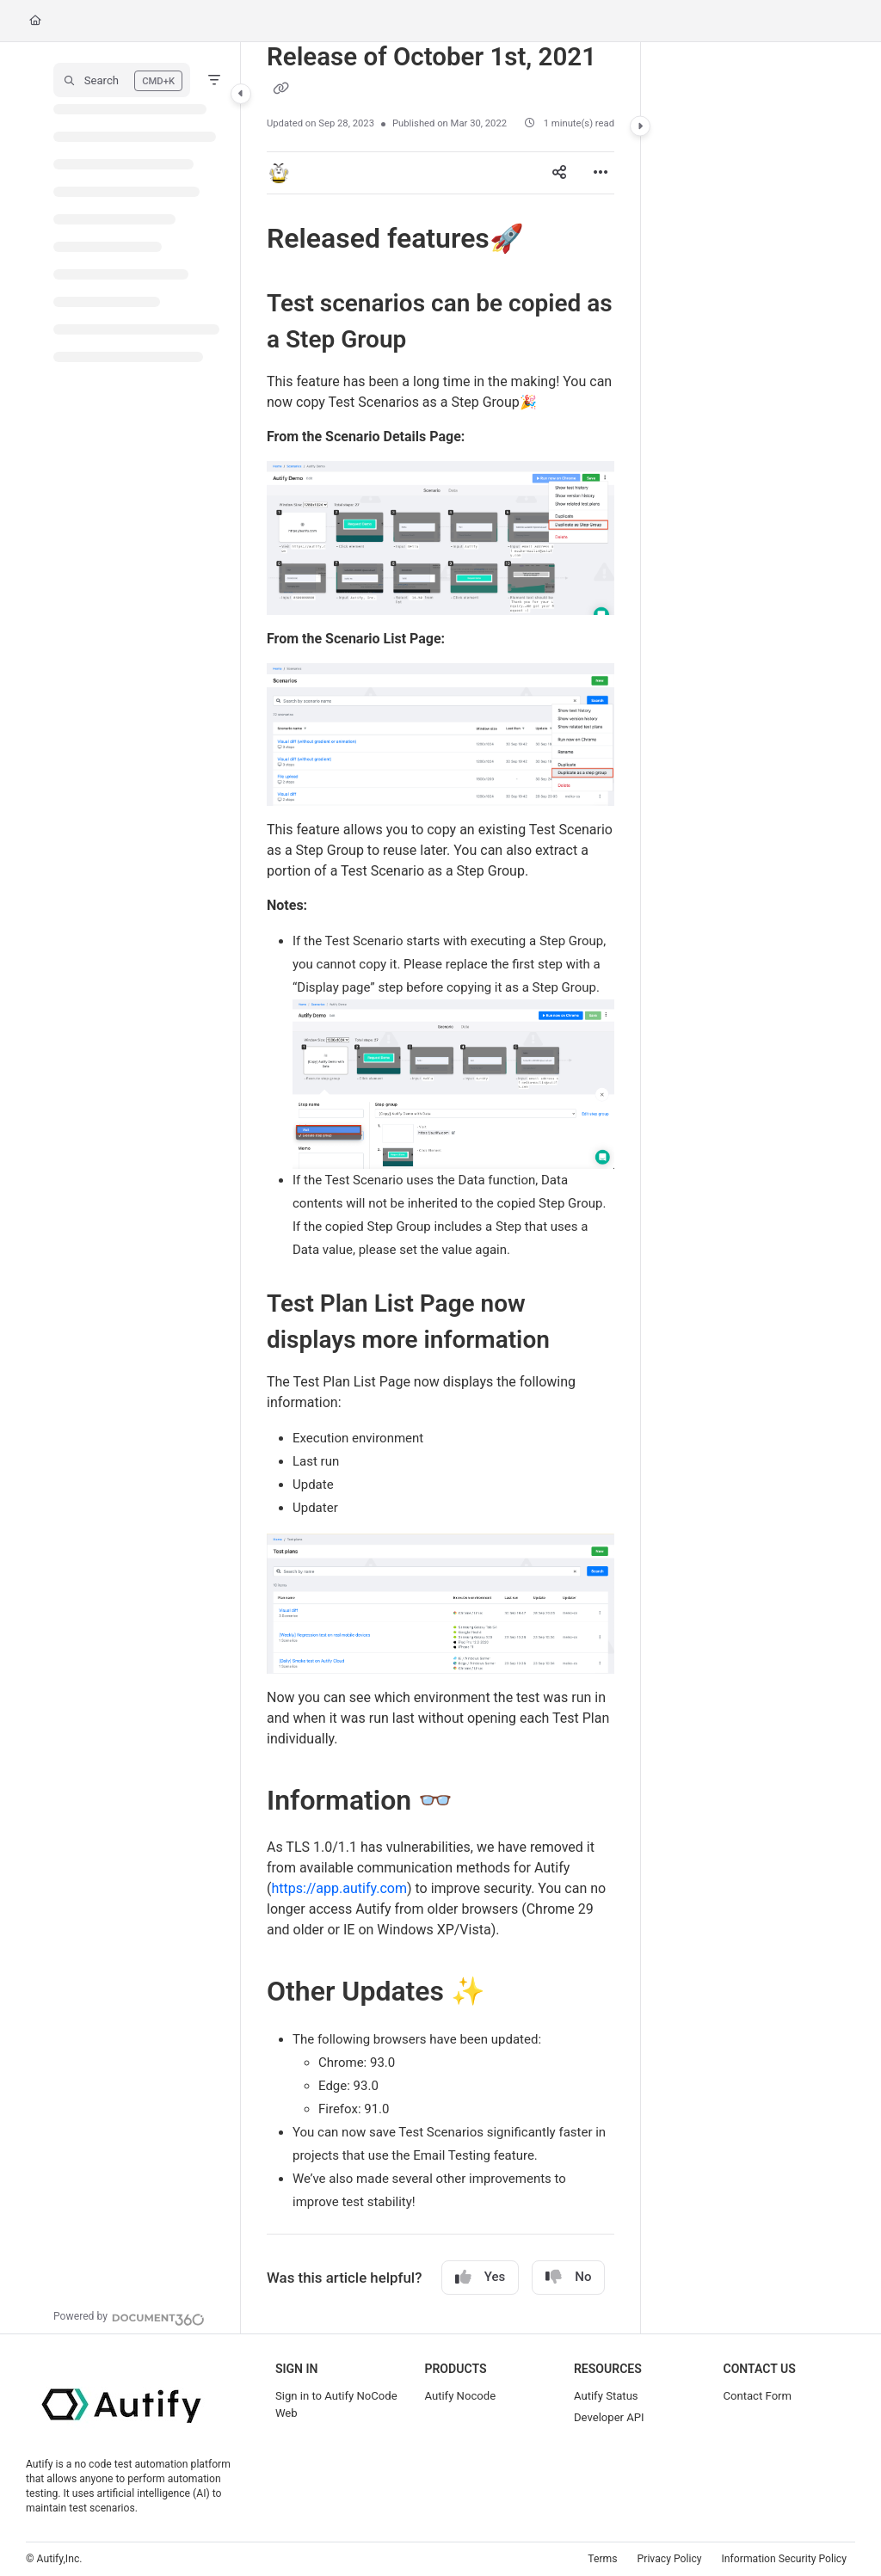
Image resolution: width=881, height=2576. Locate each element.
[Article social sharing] (559, 173)
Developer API (609, 2417)
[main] (440, 1187)
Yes (480, 2277)
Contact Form (757, 2395)
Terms (602, 2559)
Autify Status (606, 2395)
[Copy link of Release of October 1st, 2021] (280, 89)
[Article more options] (600, 173)
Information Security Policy (784, 2559)
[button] (121, 80)
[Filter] (214, 80)
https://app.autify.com (338, 1888)
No (568, 2277)
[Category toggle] (241, 93)
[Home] (35, 21)
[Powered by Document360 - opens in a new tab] (129, 2317)
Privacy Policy (670, 2559)
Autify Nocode (460, 2395)
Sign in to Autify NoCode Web (336, 2404)
